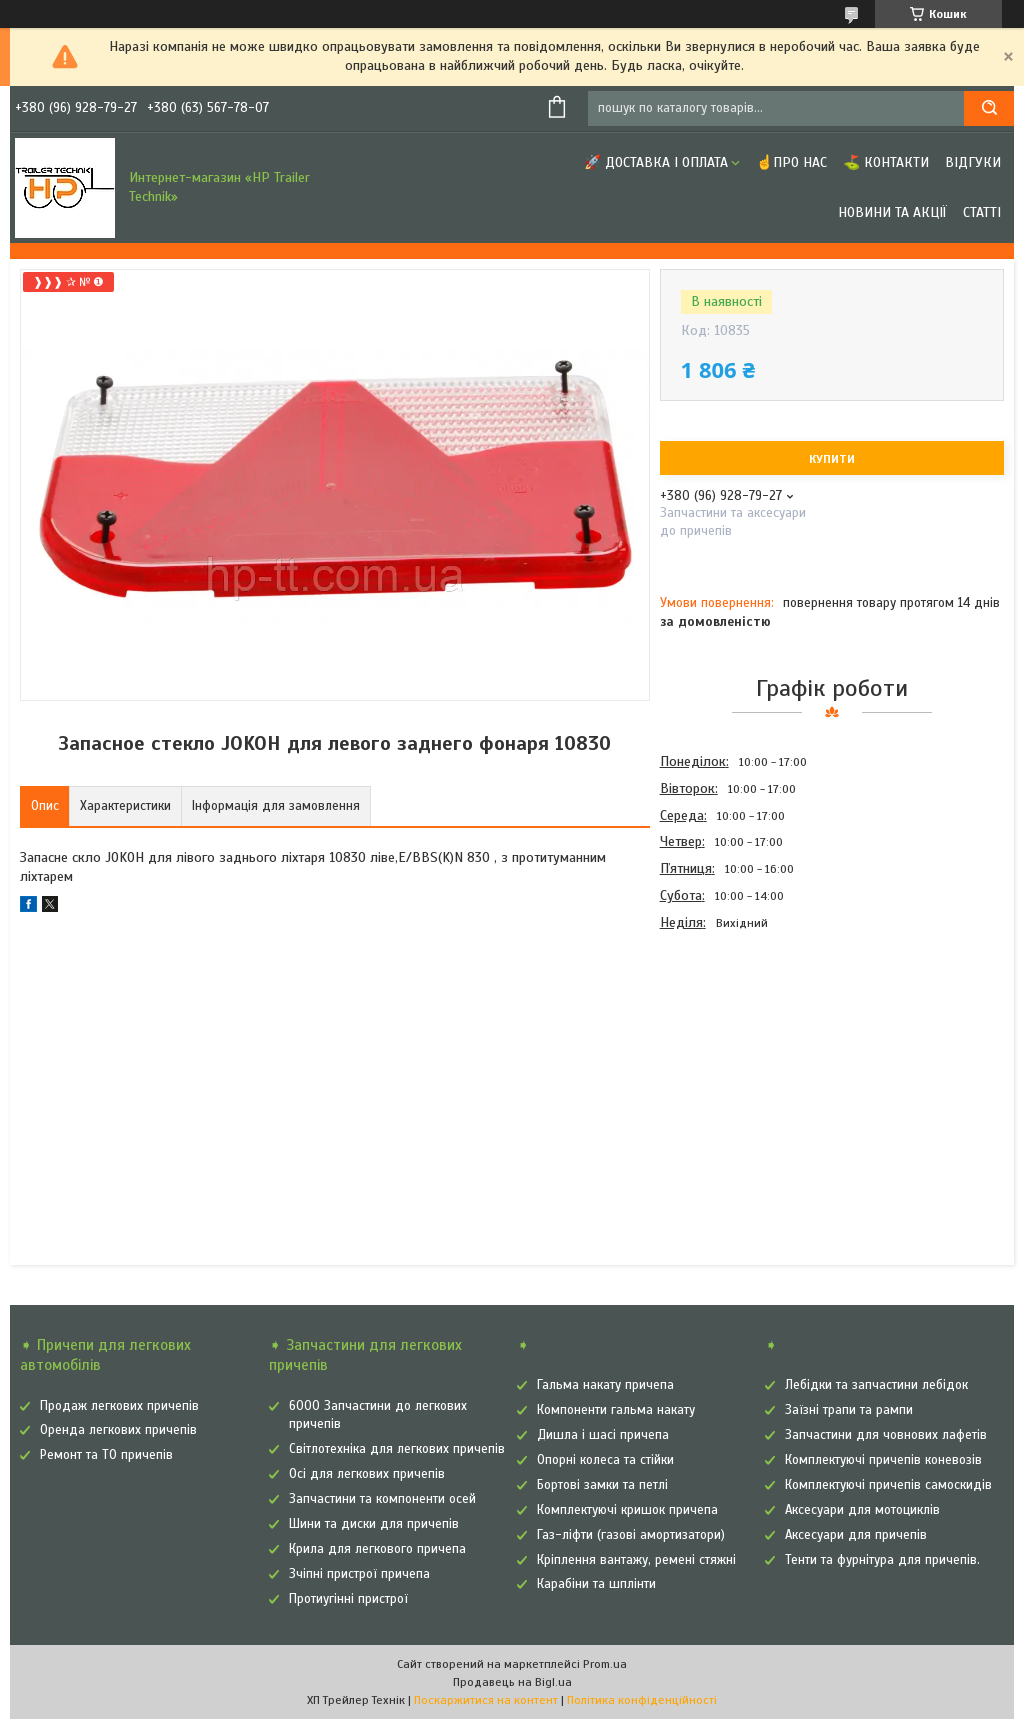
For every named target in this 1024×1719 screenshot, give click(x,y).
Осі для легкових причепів (367, 1474)
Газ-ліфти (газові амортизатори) (631, 1535)
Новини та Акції (892, 212)
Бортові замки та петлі (602, 1485)
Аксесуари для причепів (856, 1535)
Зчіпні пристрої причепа (359, 1574)
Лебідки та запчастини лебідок (876, 1385)
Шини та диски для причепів (374, 1524)
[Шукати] (989, 108)
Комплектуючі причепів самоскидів (888, 1485)
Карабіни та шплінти (596, 1584)
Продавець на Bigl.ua (512, 1682)
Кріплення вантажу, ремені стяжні (636, 1560)
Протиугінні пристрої (348, 1599)
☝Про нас (791, 162)
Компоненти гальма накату (616, 1410)
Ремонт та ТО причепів (106, 1455)
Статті (982, 212)
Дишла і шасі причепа (603, 1435)
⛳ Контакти (886, 162)
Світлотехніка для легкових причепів (397, 1449)
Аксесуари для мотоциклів (862, 1510)
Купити (832, 459)
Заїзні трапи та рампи (849, 1410)
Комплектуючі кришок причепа (627, 1510)
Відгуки (973, 162)
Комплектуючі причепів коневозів (883, 1460)
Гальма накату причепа (605, 1385)
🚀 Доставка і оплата (656, 162)
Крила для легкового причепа (377, 1549)
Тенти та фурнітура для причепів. (882, 1560)
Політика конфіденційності (642, 1700)
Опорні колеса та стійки (605, 1460)
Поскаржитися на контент (486, 1700)
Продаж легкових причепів (119, 1406)
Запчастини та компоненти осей (382, 1499)
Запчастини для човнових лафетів (886, 1435)
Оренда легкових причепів (118, 1430)
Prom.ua (605, 1664)
